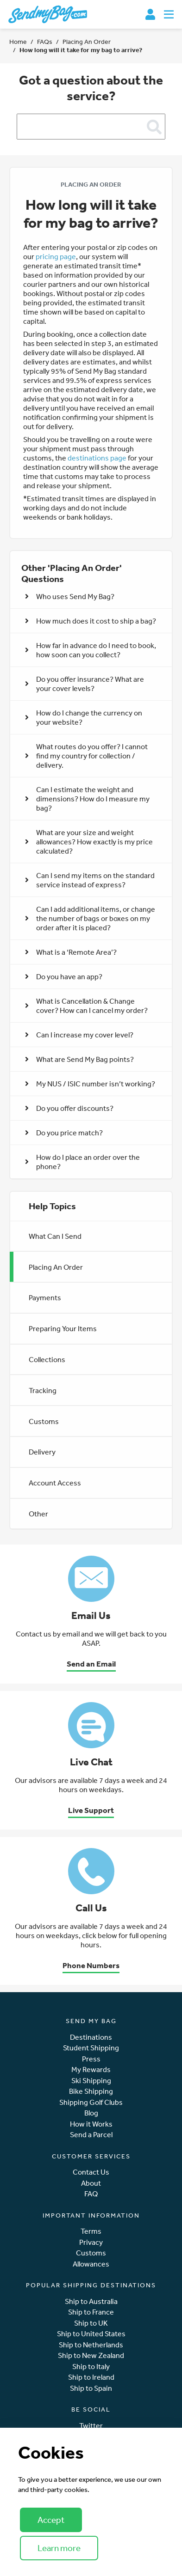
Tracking (42, 1390)
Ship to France (91, 2312)
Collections (47, 1359)
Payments (45, 1297)
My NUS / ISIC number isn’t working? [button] (90, 1083)
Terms (91, 2231)
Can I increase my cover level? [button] (79, 1034)
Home (18, 41)
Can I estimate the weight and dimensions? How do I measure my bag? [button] (87, 798)
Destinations (91, 2037)
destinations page (97, 457)
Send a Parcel (91, 2134)
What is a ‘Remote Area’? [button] (71, 952)
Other (38, 1513)
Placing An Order (87, 41)
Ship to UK (91, 2323)
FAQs (44, 41)
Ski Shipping (91, 2080)
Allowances (91, 2264)
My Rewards (91, 2069)
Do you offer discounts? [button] (69, 1108)
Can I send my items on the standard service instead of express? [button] (90, 880)
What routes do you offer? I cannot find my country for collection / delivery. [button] (86, 756)
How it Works (91, 2124)
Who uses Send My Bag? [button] (69, 596)
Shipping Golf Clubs (91, 2102)
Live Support (91, 1810)
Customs (44, 1421)
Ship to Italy (91, 2366)
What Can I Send (55, 1236)
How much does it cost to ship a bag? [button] (90, 620)
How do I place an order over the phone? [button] (82, 1161)
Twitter (91, 2425)
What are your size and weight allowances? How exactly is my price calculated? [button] (89, 841)
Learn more (59, 2548)
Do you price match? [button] (64, 1132)
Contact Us (91, 2172)
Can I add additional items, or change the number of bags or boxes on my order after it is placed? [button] (90, 918)
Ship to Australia (91, 2301)
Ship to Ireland (91, 2377)
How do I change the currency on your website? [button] (83, 717)
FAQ (91, 2193)
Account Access (55, 1482)
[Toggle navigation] (169, 14)
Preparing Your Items (63, 1328)
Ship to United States (91, 2333)
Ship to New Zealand (91, 2355)
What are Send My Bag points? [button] (79, 1059)
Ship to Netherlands (91, 2344)
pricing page (56, 256)
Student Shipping (91, 2047)
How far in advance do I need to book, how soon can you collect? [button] (90, 650)
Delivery (42, 1451)
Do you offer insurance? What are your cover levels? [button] (84, 683)
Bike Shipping (91, 2091)
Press (91, 2059)
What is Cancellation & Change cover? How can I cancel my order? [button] (86, 1005)
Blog (91, 2113)
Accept (51, 2520)
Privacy (91, 2242)
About (91, 2183)
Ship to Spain (91, 2388)
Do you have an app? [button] (63, 976)
